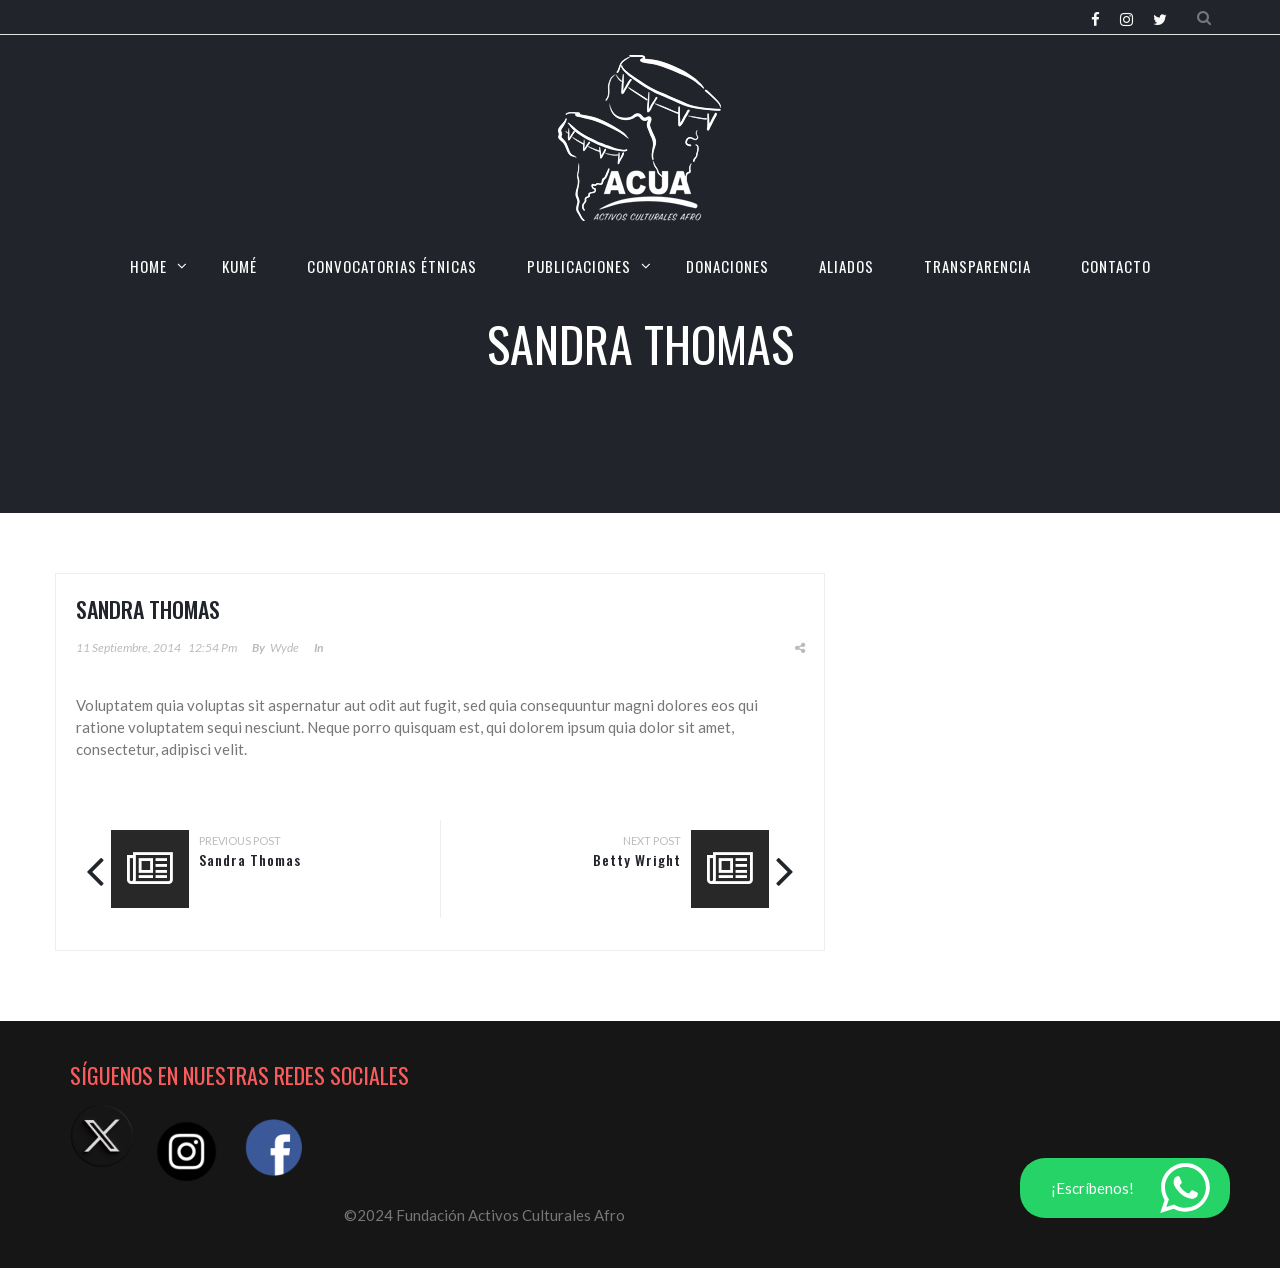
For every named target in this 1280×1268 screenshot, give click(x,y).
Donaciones (727, 266)
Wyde (284, 647)
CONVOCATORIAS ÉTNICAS (392, 266)
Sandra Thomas (250, 859)
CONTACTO (1116, 266)
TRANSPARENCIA (977, 266)
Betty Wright (637, 859)
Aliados (846, 266)
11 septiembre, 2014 (128, 647)
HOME (148, 266)
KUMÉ (239, 266)
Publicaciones (579, 266)
